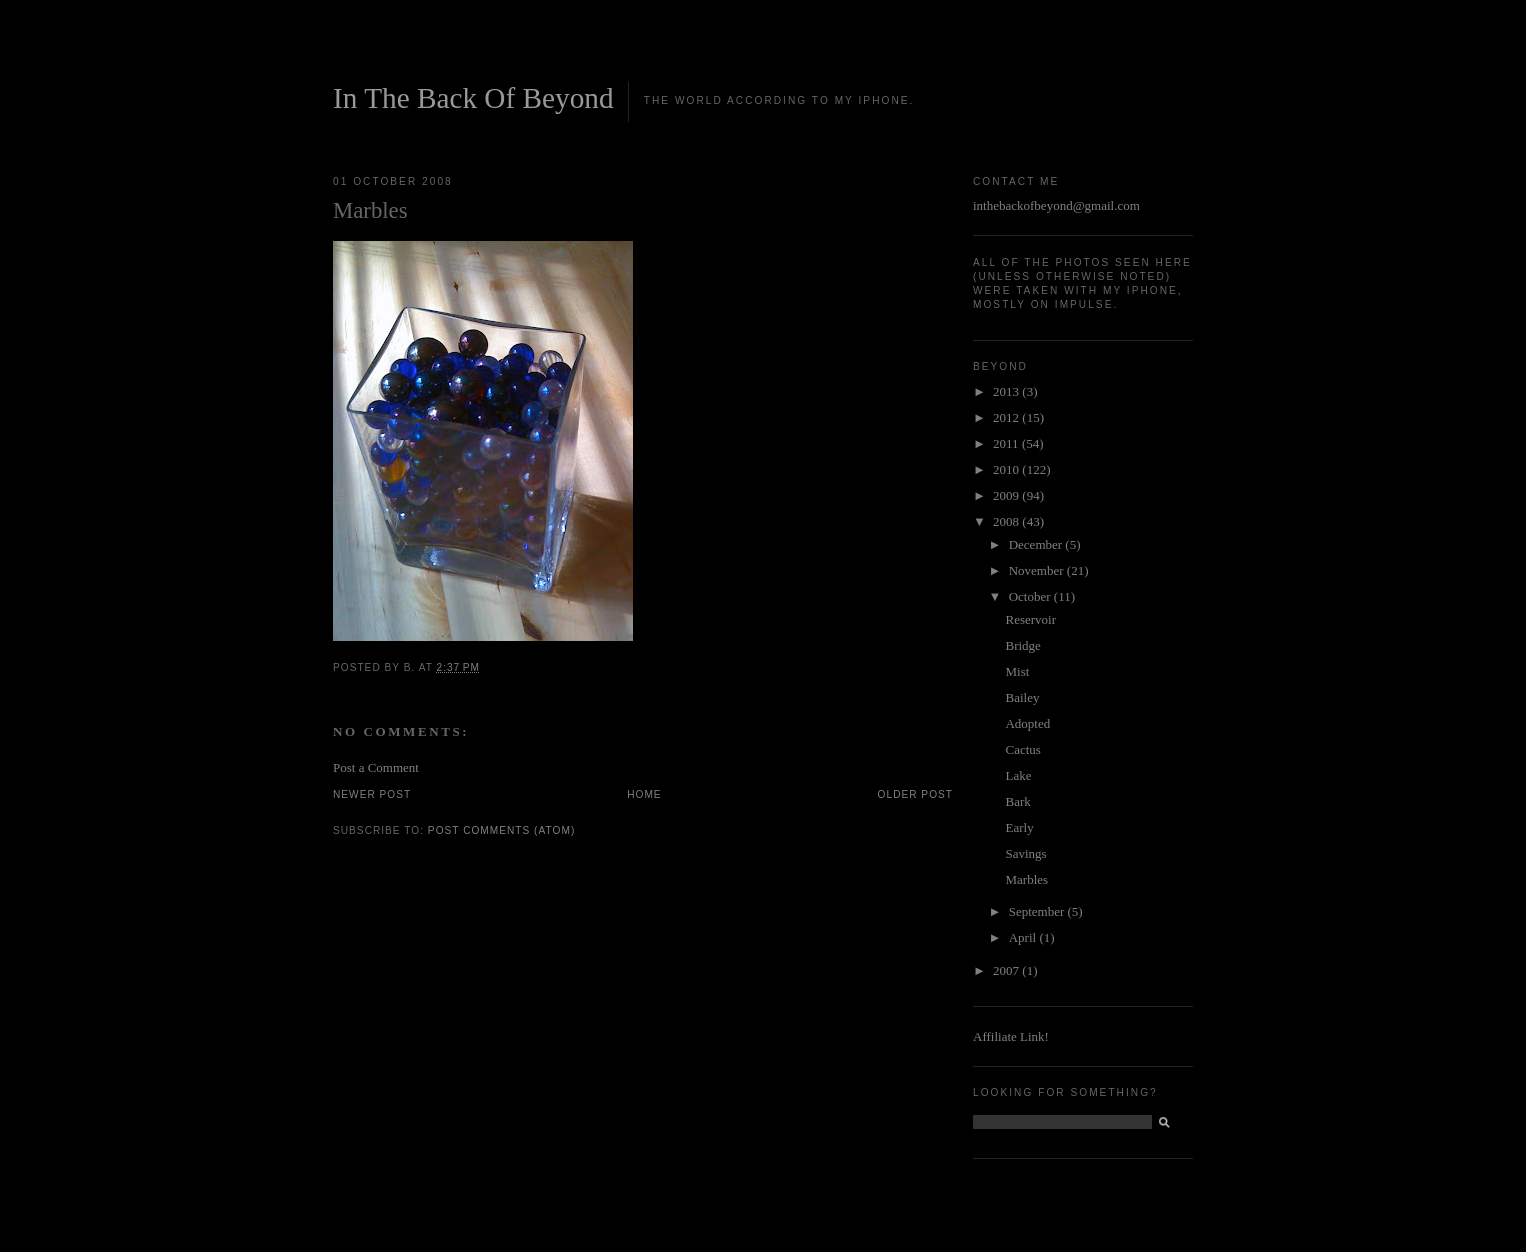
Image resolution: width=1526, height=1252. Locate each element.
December (1037, 544)
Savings (1025, 853)
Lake (1018, 775)
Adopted (1027, 723)
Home (644, 794)
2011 (1007, 443)
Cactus (1022, 749)
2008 (1007, 521)
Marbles (1026, 879)
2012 (1007, 417)
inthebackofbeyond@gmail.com (1056, 205)
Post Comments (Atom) (501, 830)
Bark (1017, 801)
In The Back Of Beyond (473, 98)
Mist (1017, 671)
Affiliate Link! (1011, 1036)
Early (1019, 827)
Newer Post (372, 794)
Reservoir (1030, 619)
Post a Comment (376, 767)
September (1038, 911)
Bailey (1022, 697)
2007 (1007, 970)
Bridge (1022, 645)
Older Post (915, 794)
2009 (1007, 495)
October (1031, 596)
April (1024, 937)
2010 (1007, 469)
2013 (1007, 391)
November (1038, 570)
